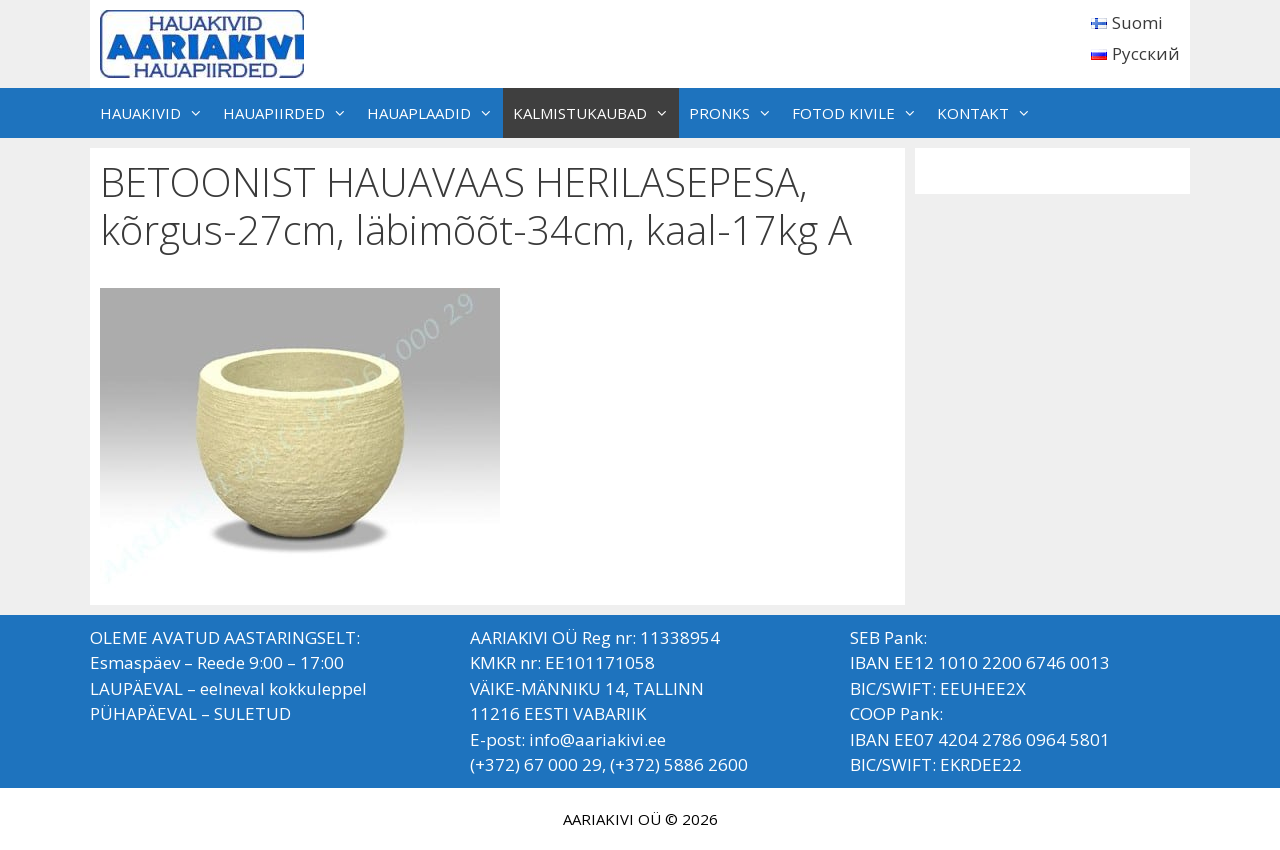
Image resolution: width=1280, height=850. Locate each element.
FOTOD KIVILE (859, 113)
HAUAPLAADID (435, 113)
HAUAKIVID (156, 113)
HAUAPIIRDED (290, 113)
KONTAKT (989, 113)
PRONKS (735, 113)
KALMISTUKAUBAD (596, 113)
